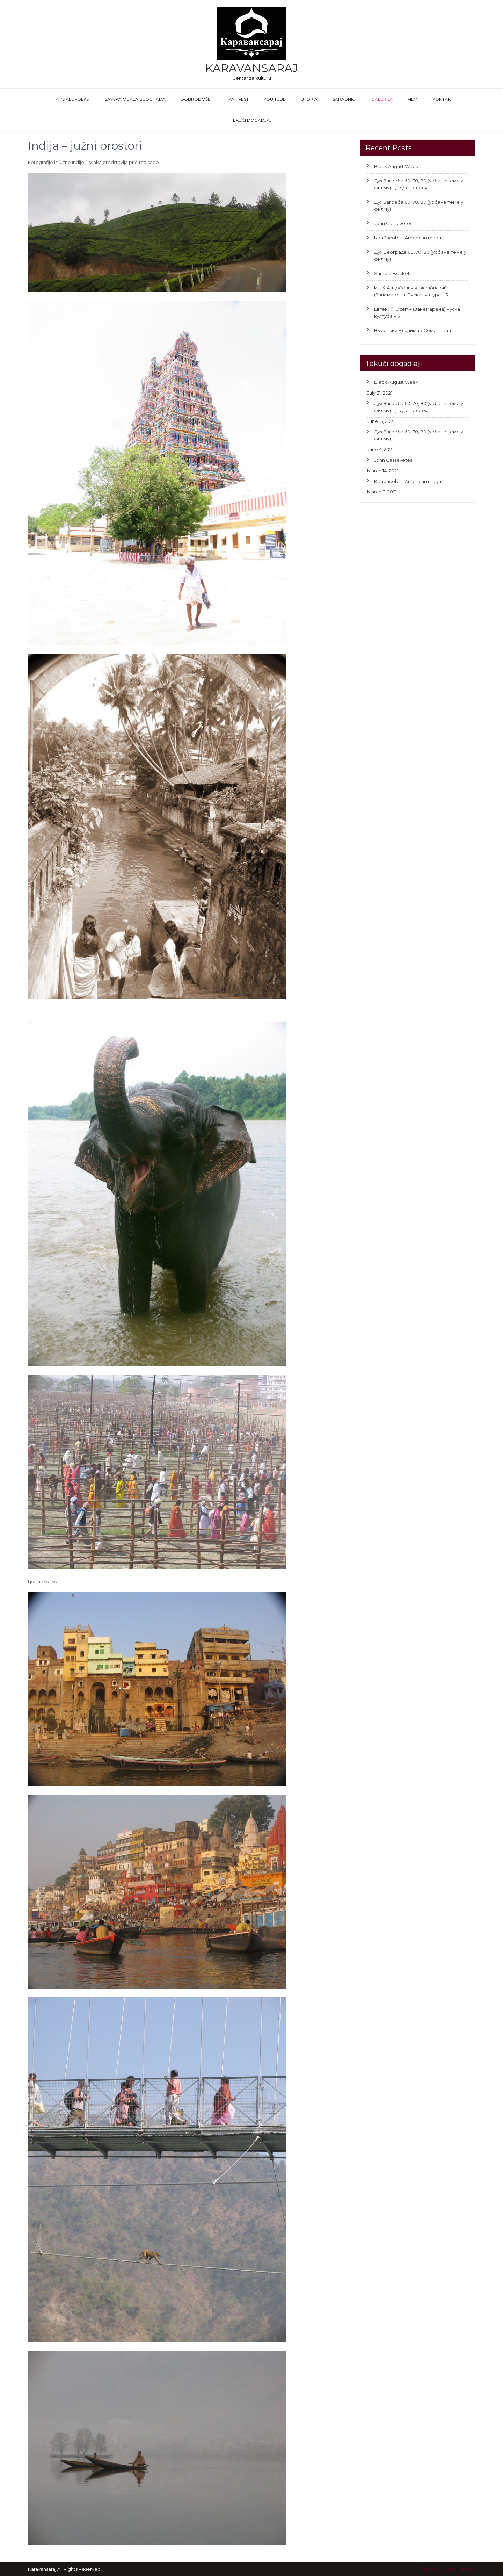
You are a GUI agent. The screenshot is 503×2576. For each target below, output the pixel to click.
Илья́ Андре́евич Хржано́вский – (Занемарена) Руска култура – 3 (412, 291)
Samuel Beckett (392, 273)
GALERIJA (382, 99)
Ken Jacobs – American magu (407, 237)
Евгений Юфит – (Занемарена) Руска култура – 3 (417, 312)
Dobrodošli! (196, 99)
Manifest (238, 99)
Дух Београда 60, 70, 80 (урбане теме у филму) (420, 255)
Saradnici (344, 99)
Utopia (309, 99)
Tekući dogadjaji (252, 120)
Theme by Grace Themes (446, 2569)
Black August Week (396, 166)
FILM (412, 99)
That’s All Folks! (70, 99)
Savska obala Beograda (135, 99)
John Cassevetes (393, 223)
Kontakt (442, 99)
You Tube (275, 99)
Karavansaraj (251, 68)
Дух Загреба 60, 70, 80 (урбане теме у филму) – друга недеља (418, 184)
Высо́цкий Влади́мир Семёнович (412, 330)
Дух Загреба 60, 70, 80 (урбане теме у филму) (418, 205)
